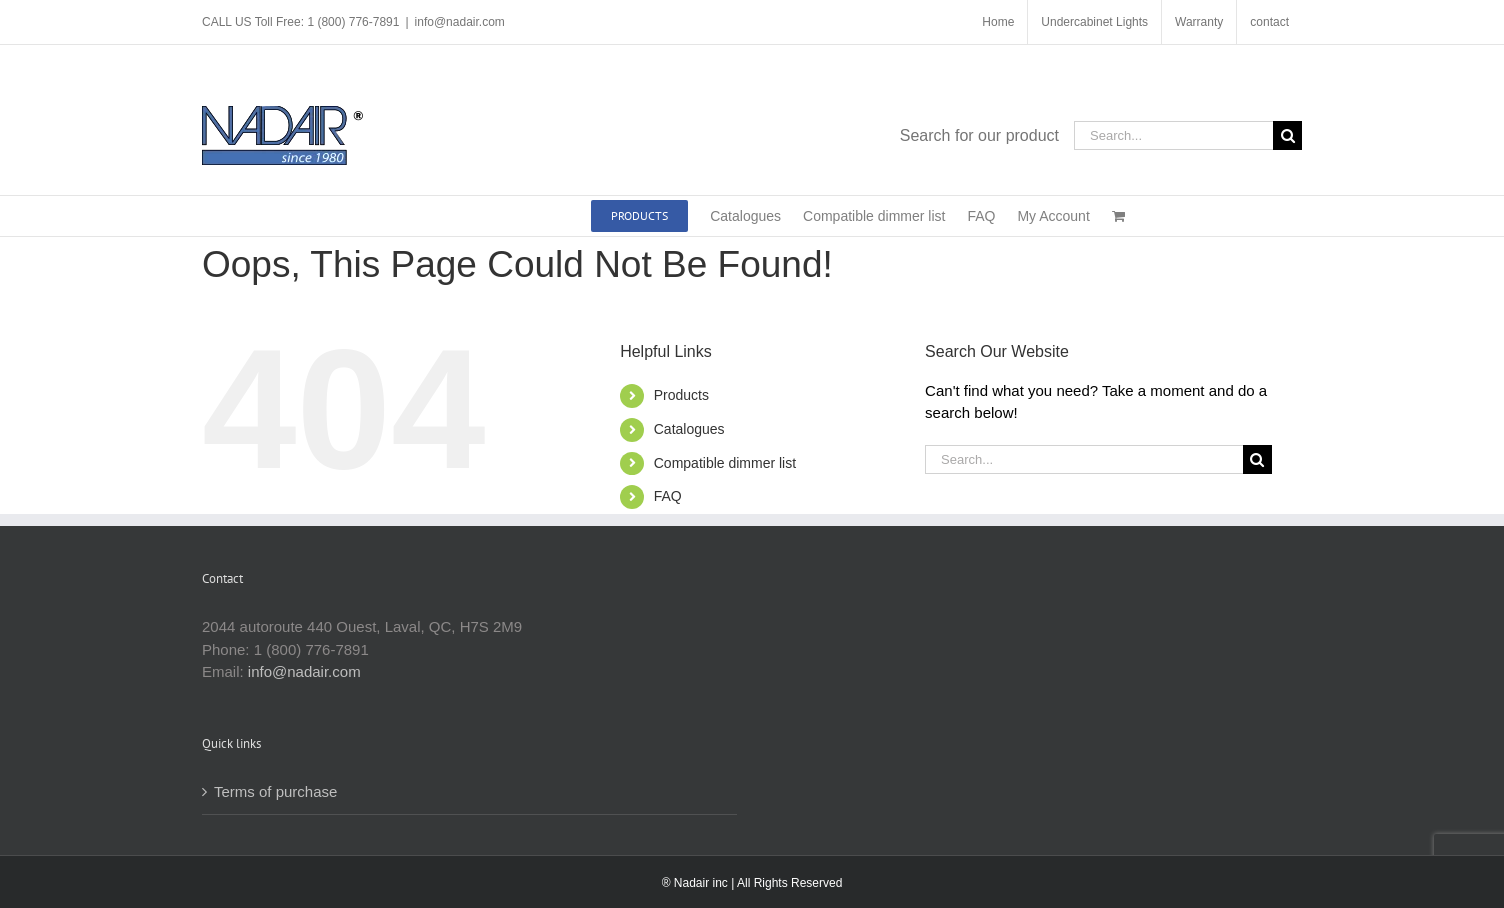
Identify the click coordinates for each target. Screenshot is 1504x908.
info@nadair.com (460, 22)
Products (681, 395)
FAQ (668, 496)
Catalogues (689, 429)
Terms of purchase (275, 791)
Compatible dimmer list (725, 463)
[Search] (1287, 135)
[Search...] (1173, 135)
